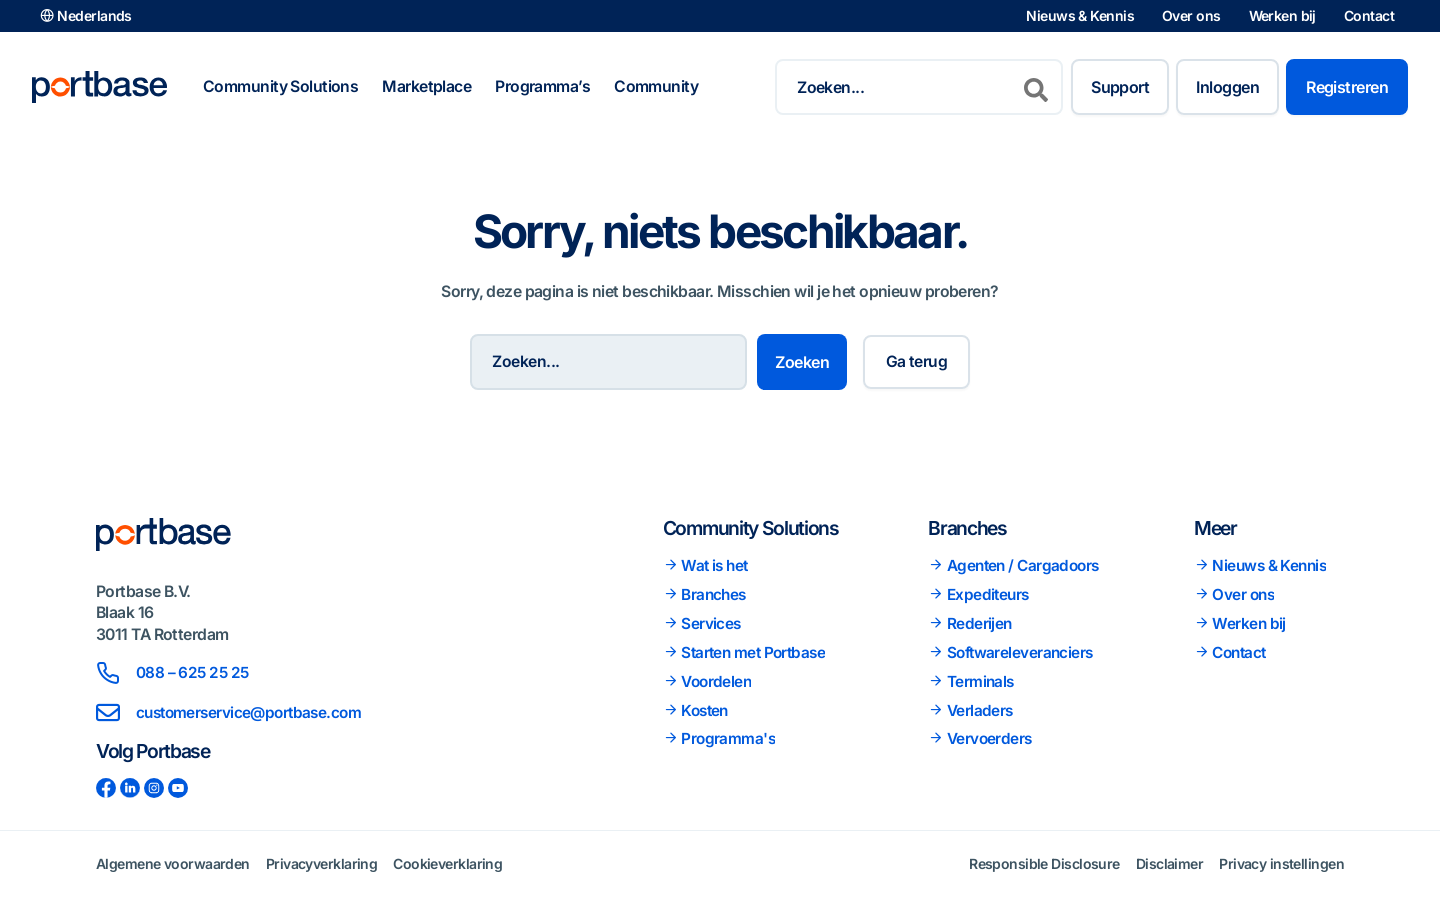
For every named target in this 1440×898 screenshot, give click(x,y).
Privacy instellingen (1281, 863)
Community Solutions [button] (280, 86)
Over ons (1191, 15)
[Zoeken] (1036, 87)
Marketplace (426, 86)
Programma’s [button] (542, 86)
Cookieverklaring (447, 863)
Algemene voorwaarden (173, 863)
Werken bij (1282, 15)
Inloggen (1227, 87)
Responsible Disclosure (1044, 863)
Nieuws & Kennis (1080, 15)
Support (1120, 87)
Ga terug (917, 362)
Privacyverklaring (321, 863)
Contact (1369, 15)
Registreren (1347, 87)
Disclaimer (1169, 863)
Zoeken (805, 362)
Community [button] (656, 86)
